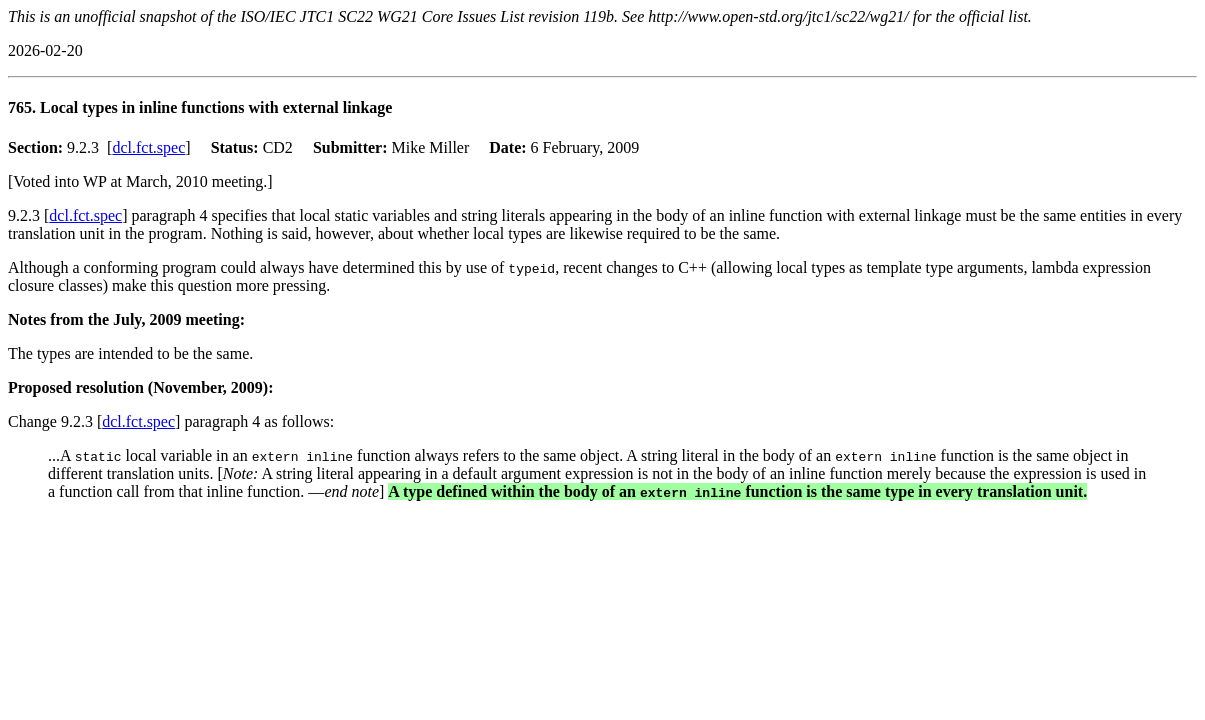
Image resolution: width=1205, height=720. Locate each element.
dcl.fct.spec (148, 147)
